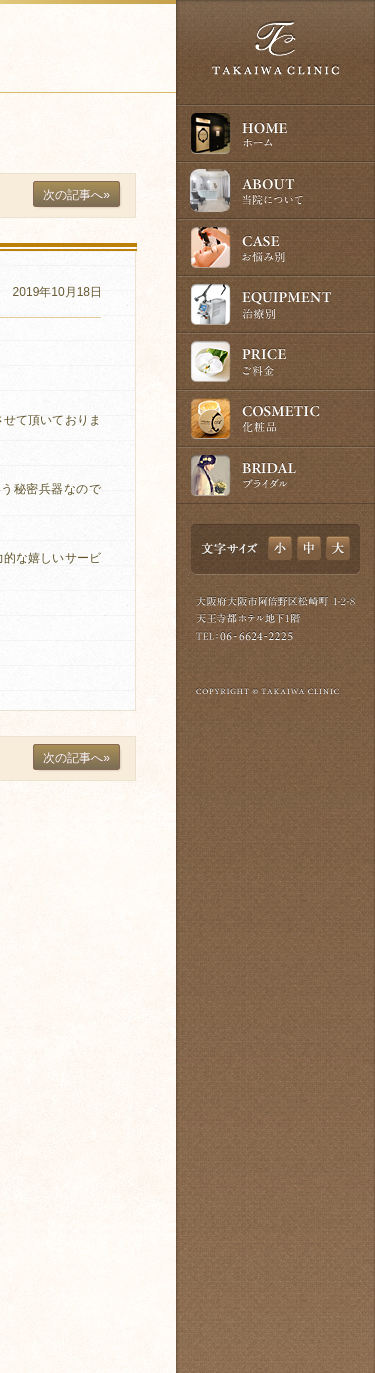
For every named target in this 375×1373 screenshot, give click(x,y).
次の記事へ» (76, 195)
